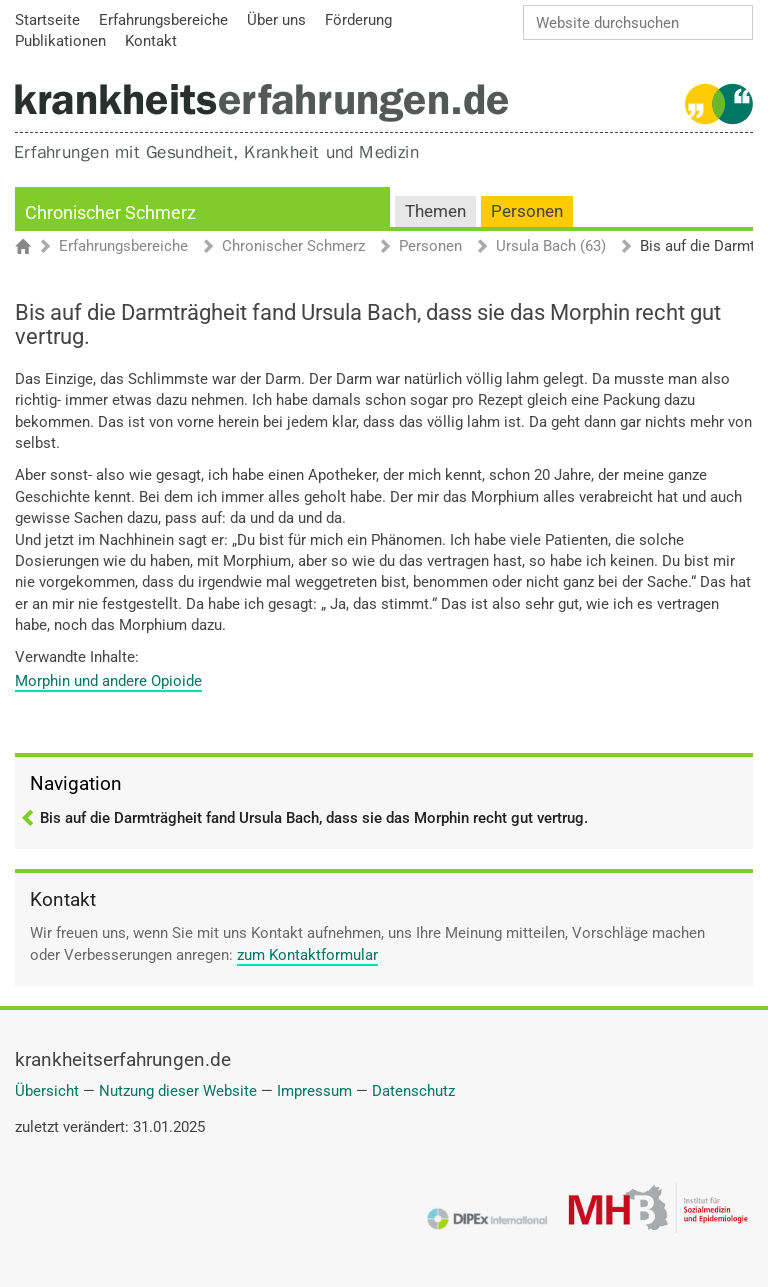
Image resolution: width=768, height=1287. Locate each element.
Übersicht (47, 1091)
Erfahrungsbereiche (123, 247)
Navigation (76, 783)
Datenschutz (413, 1091)
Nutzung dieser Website (178, 1091)
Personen (527, 211)
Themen (435, 211)
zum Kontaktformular (307, 955)
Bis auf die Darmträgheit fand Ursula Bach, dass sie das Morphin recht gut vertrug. (314, 818)
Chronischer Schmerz (110, 212)
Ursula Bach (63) (551, 247)
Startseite (32, 248)
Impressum (314, 1091)
